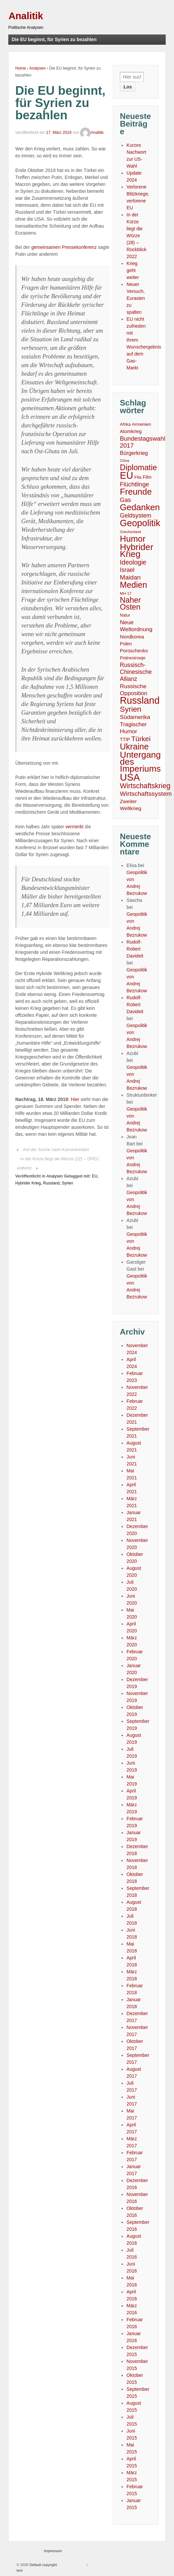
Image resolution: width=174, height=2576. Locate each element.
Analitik (26, 16)
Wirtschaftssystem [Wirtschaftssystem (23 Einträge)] (146, 793)
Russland (51, 1183)
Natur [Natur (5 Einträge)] (125, 615)
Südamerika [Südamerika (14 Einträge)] (135, 717)
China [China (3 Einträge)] (124, 461)
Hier (75, 1099)
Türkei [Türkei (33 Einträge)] (140, 738)
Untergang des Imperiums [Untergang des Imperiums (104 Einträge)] (140, 761)
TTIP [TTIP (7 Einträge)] (125, 739)
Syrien (67, 1183)
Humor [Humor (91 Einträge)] (132, 538)
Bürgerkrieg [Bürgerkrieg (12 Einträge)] (134, 453)
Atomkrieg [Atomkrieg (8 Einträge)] (130, 431)
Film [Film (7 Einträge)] (147, 477)
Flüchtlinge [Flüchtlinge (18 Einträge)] (134, 484)
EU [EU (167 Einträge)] (126, 475)
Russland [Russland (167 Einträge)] (139, 700)
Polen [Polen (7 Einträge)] (126, 643)
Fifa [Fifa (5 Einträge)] (137, 477)
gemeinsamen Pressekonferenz (64, 247)
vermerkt (74, 826)
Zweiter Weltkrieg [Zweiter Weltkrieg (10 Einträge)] (130, 804)
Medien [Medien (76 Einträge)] (133, 584)
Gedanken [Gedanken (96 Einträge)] (140, 507)
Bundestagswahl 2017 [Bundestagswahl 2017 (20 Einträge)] (142, 442)
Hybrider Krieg (28, 1183)
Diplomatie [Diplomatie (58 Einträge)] (138, 467)
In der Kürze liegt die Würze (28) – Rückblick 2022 (136, 235)
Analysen (37, 68)
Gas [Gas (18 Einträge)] (125, 500)
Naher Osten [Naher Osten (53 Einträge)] (130, 604)
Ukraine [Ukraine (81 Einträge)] (134, 746)
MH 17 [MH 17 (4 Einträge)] (125, 593)
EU (95, 1176)
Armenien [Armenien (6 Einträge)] (141, 424)
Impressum (53, 2551)
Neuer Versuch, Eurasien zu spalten (136, 298)
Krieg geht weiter (133, 270)
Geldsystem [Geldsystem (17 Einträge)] (135, 515)
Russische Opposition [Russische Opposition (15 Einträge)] (133, 689)
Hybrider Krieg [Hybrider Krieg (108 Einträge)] (136, 551)
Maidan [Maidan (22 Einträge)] (130, 577)
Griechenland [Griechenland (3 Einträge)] (130, 532)
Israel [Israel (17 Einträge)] (127, 570)
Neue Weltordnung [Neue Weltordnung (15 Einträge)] (136, 625)
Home (20, 68)
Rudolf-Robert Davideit (135, 949)
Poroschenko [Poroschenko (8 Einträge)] (134, 650)
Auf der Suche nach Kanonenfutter (56, 1149)
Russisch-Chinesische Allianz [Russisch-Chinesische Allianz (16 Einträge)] (136, 672)
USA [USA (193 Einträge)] (130, 777)
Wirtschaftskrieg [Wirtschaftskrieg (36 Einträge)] (145, 786)
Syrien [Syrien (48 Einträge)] (130, 709)
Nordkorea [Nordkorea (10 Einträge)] (132, 636)
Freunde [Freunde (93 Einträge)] (136, 491)
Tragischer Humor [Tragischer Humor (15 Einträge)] (133, 728)
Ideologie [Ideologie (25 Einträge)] (133, 562)
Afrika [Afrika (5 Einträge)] (125, 424)
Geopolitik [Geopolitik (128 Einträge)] (140, 523)
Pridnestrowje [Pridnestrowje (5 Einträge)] (132, 658)
